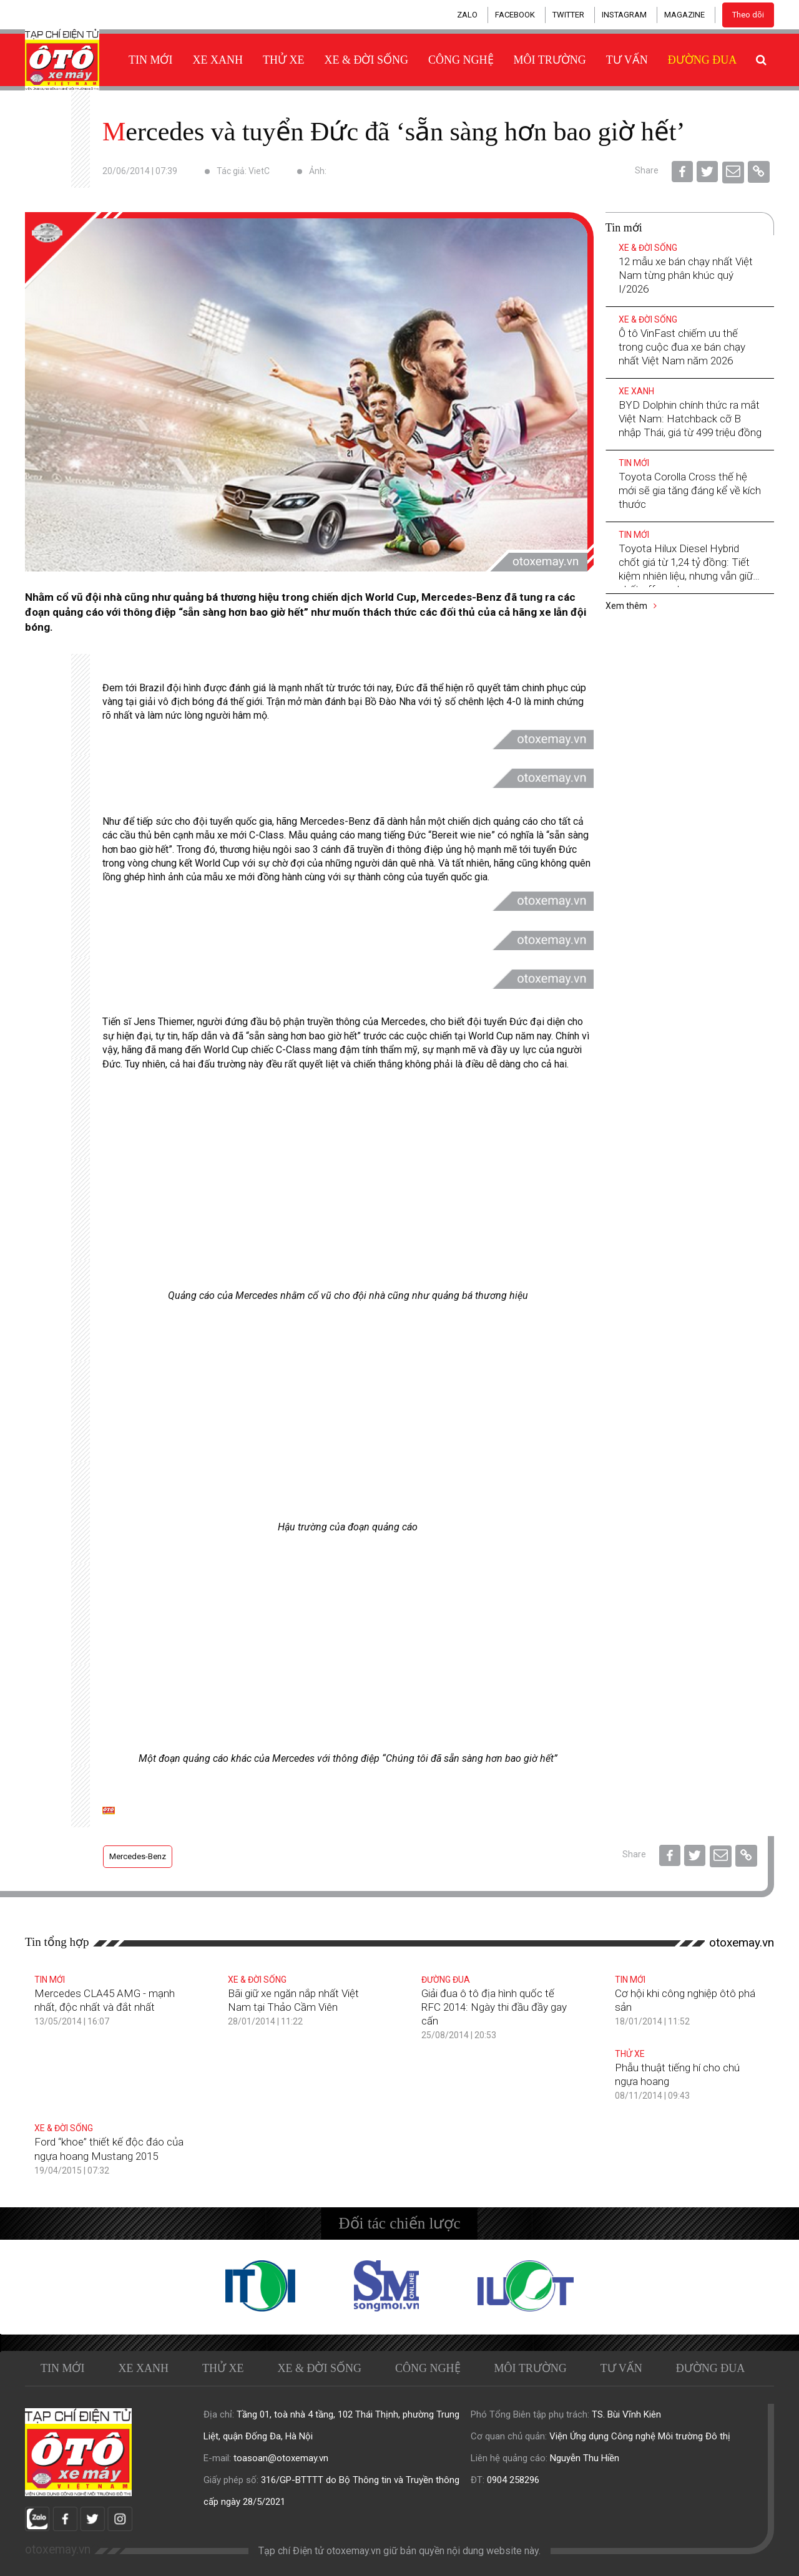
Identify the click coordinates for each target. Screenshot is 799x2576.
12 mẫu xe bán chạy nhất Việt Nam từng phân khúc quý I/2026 (686, 275)
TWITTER (568, 14)
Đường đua (702, 60)
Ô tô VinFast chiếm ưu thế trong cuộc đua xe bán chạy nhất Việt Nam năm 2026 (682, 347)
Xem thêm (631, 606)
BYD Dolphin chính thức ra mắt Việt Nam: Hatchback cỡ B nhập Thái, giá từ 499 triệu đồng (690, 419)
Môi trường (550, 60)
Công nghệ (461, 60)
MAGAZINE (684, 14)
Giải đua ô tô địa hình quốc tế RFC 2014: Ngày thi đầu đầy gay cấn (494, 2007)
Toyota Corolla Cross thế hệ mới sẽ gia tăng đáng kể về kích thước (690, 490)
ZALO (467, 14)
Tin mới (151, 60)
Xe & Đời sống (367, 60)
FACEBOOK (515, 14)
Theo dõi (748, 14)
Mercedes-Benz (137, 1856)
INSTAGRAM (624, 14)
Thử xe (284, 60)
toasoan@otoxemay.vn (280, 2458)
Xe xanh (218, 60)
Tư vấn (627, 60)
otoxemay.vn (741, 1942)
